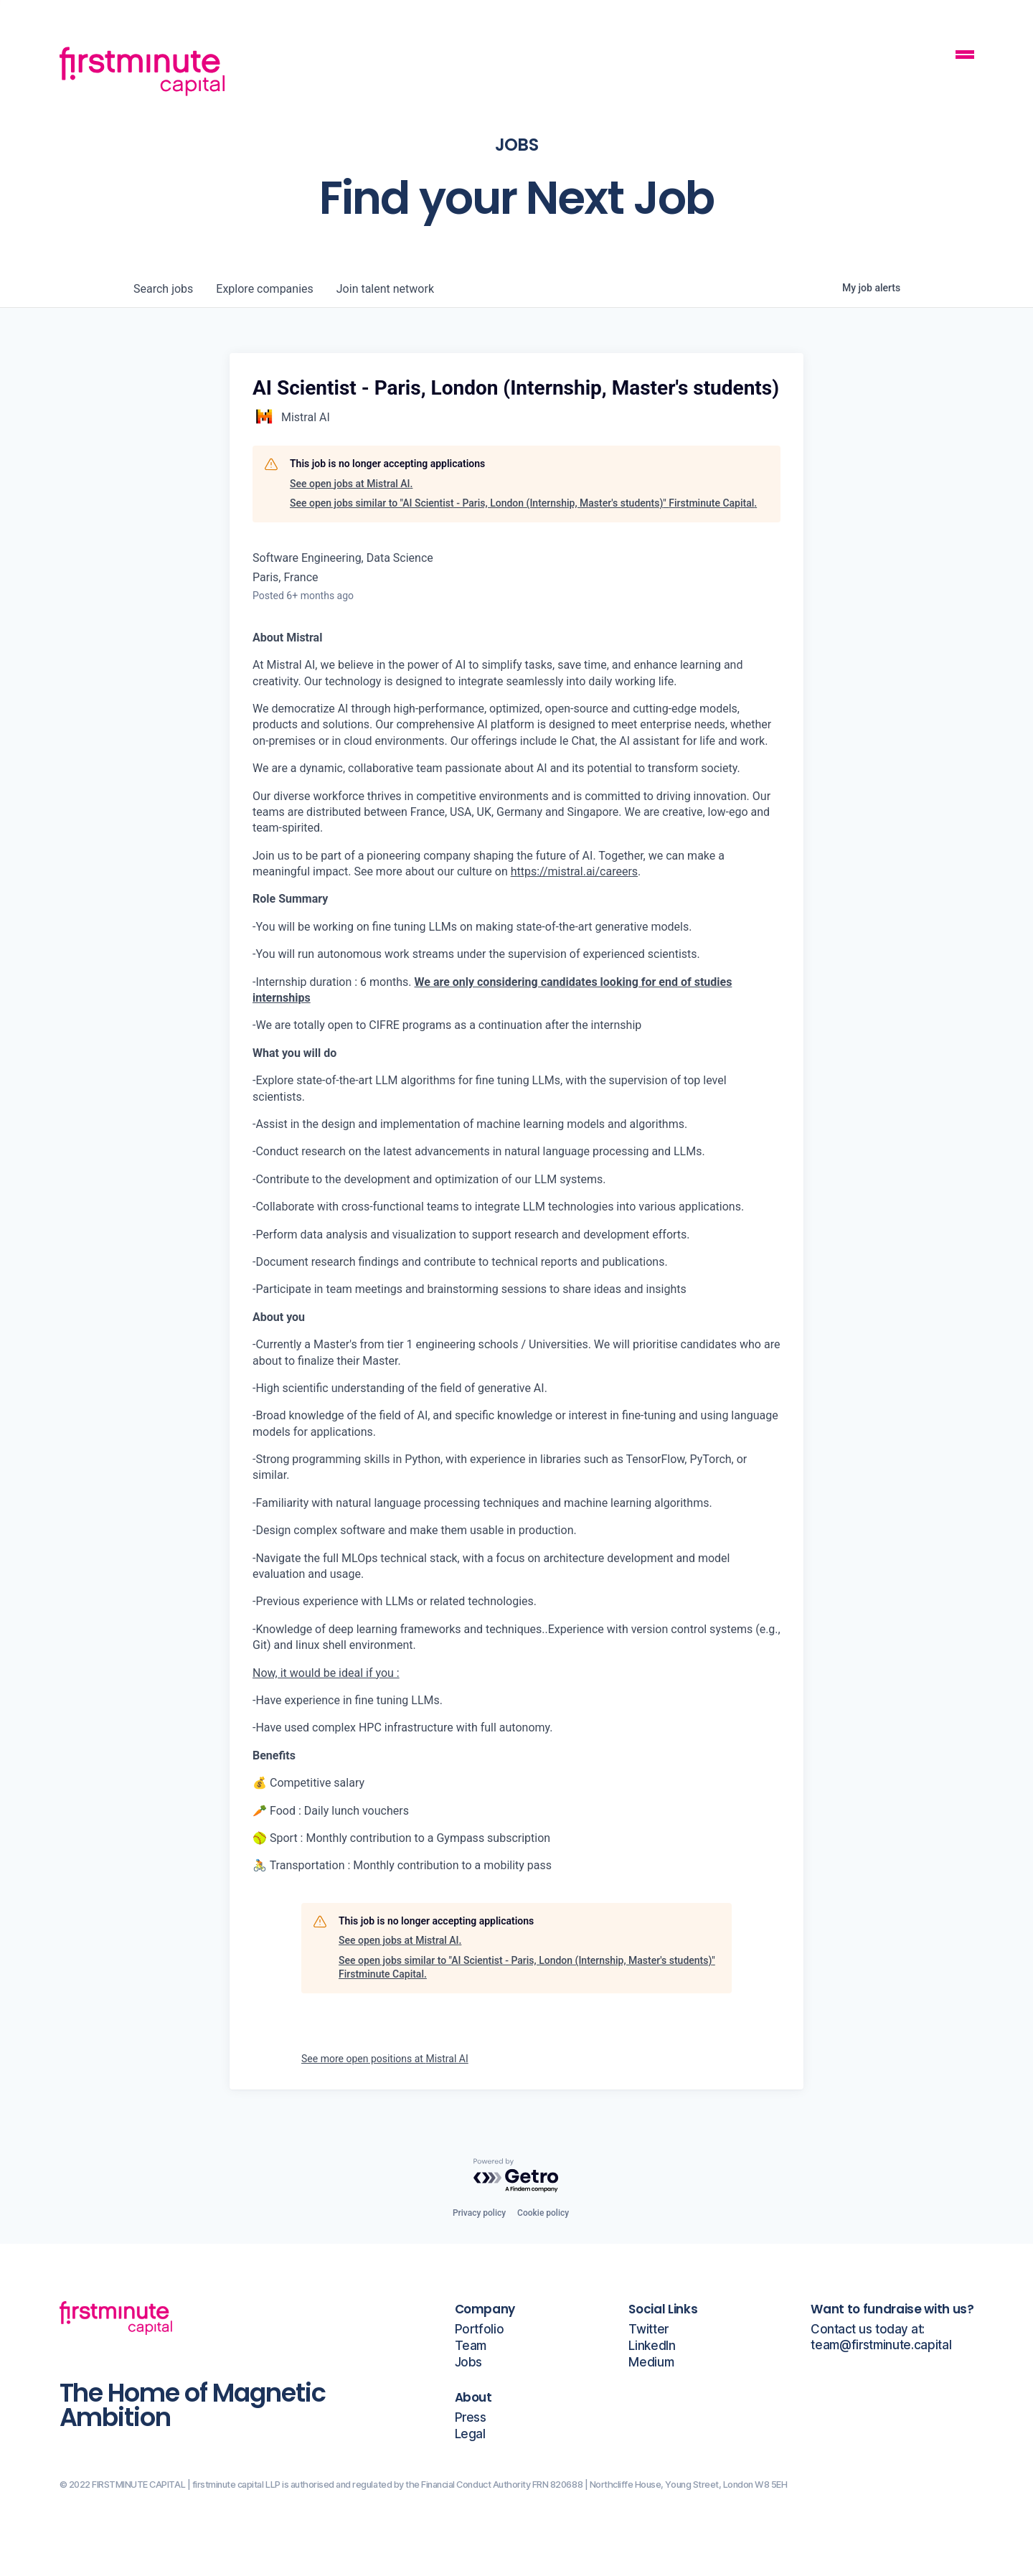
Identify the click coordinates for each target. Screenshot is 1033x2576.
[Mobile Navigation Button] (965, 56)
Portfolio (479, 2329)
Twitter (648, 2329)
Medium (651, 2362)
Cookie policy (543, 2213)
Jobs (469, 2362)
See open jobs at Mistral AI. (351, 483)
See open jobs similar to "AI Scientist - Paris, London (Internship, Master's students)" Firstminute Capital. (523, 503)
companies (264, 289)
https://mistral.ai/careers (574, 871)
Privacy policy (479, 2213)
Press (470, 2418)
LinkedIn (651, 2346)
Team (471, 2346)
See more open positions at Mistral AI (384, 2058)
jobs (163, 289)
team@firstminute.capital (881, 2345)
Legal (470, 2434)
